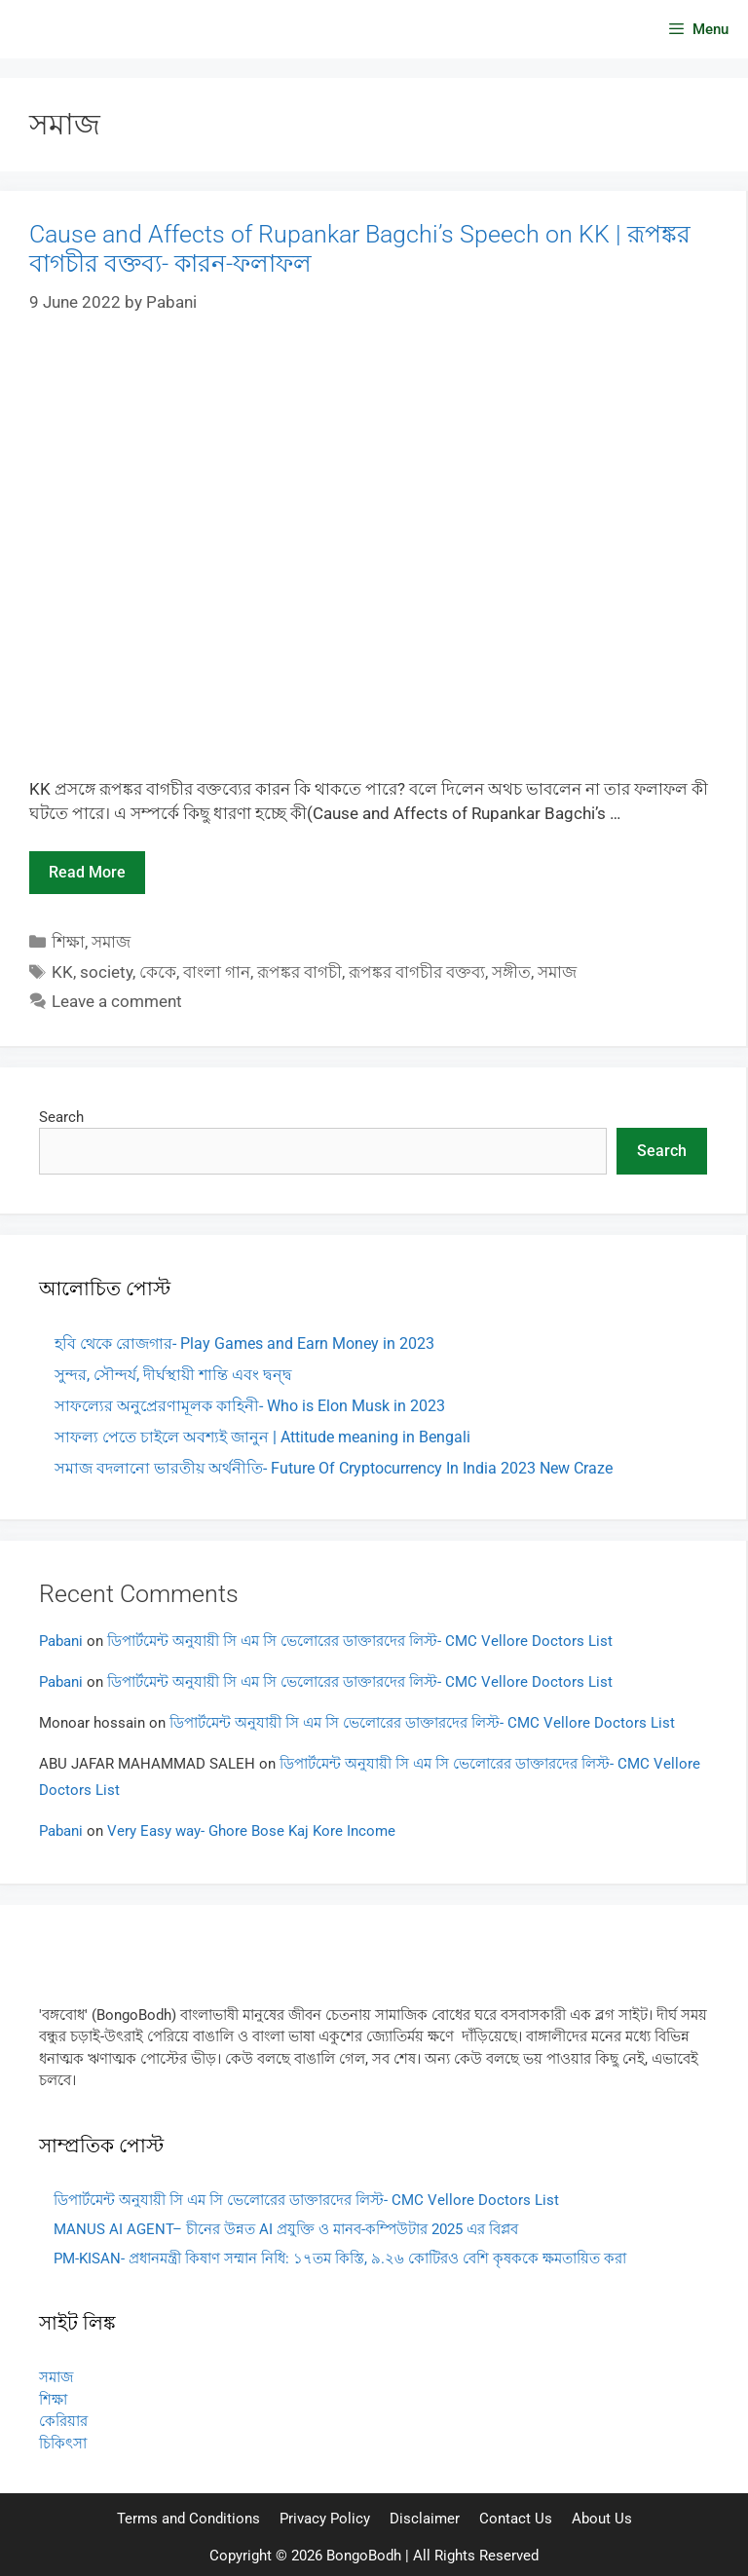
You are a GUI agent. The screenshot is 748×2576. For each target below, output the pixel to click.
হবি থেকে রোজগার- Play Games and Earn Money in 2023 (244, 1343)
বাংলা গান (216, 972)
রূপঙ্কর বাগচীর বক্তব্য (417, 972)
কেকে (157, 972)
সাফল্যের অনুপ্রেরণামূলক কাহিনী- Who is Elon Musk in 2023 (250, 1406)
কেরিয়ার (63, 2421)
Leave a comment (117, 1001)
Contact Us (515, 2518)
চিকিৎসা (63, 2443)
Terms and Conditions (188, 2518)
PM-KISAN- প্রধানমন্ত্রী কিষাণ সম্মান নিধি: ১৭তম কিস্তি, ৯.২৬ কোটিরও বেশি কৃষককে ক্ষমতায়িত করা (340, 2258)
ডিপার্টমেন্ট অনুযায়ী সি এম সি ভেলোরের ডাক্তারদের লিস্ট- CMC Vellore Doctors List (360, 1641)
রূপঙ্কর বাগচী (299, 972)
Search (61, 1117)
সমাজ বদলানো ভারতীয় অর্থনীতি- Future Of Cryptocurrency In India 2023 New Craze (334, 1468)
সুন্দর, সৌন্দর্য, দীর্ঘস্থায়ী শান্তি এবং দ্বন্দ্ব (173, 1374)
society (106, 972)
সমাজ (111, 942)
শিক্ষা (68, 942)
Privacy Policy (325, 2518)
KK (62, 972)
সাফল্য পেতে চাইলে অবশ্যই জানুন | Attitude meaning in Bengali (262, 1437)
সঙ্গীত (511, 972)
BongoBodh (363, 2555)
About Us (602, 2518)
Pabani (61, 1641)
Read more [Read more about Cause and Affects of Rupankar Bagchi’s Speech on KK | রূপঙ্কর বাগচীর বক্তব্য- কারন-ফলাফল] (87, 872)
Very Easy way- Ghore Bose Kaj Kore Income (251, 1831)
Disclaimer (425, 2518)
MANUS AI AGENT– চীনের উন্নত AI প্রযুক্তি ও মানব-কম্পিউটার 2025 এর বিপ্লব (286, 2229)
